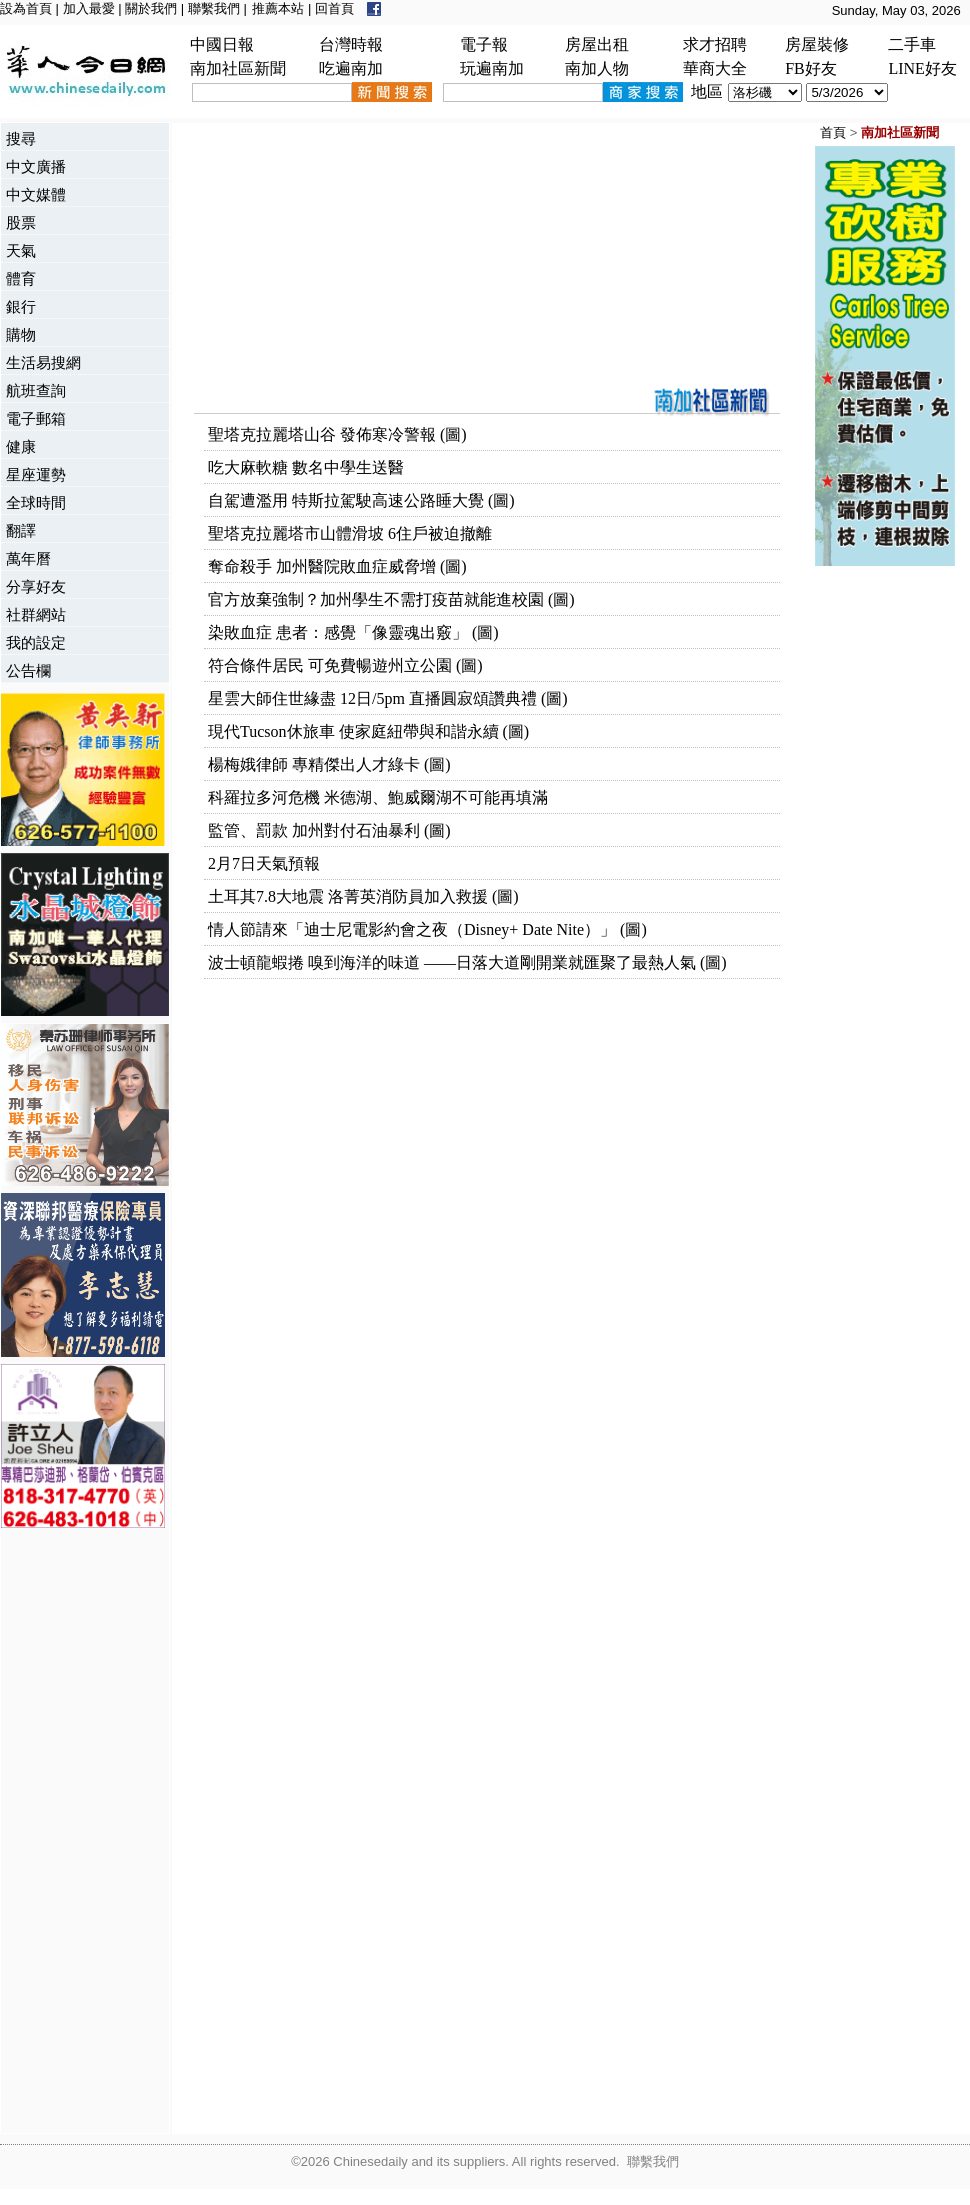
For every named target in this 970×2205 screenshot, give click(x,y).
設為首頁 (26, 8)
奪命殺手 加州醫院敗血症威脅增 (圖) (337, 566)
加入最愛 (89, 8)
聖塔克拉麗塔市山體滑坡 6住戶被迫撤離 (350, 533)
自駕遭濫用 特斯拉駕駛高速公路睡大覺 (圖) (361, 500)
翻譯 (21, 530)
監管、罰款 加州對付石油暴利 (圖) (329, 830)
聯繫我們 (214, 8)
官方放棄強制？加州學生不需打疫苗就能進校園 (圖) (391, 599)
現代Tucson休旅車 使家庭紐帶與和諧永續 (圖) (368, 731)
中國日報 (222, 44)
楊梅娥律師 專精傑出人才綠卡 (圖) (329, 764)
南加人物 (597, 68)
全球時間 (36, 502)
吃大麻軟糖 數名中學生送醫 (306, 467)
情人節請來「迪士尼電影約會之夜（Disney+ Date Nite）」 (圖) (427, 929)
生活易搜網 (43, 362)
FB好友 (811, 68)
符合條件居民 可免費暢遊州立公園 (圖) (345, 665)
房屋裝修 (817, 44)
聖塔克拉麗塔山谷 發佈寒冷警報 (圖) (337, 434)
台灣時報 (351, 44)
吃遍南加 (351, 68)
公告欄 (28, 670)
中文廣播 (36, 166)
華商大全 (715, 68)
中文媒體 (36, 194)
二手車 (912, 44)
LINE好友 (922, 68)
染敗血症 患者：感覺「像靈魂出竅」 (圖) (353, 632)
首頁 (833, 132)
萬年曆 (28, 558)
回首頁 (334, 8)
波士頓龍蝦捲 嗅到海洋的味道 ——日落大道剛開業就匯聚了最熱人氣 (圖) (467, 962)
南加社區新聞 (238, 68)
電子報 (484, 44)
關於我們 (151, 8)
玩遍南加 (492, 68)
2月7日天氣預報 (264, 863)
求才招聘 (715, 44)
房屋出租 (597, 44)
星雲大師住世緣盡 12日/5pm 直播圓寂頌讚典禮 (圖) (388, 698)
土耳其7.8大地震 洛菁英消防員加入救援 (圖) (363, 896)
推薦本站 (278, 8)
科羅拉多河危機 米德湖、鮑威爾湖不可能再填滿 (378, 797)
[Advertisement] (81, 1833)
